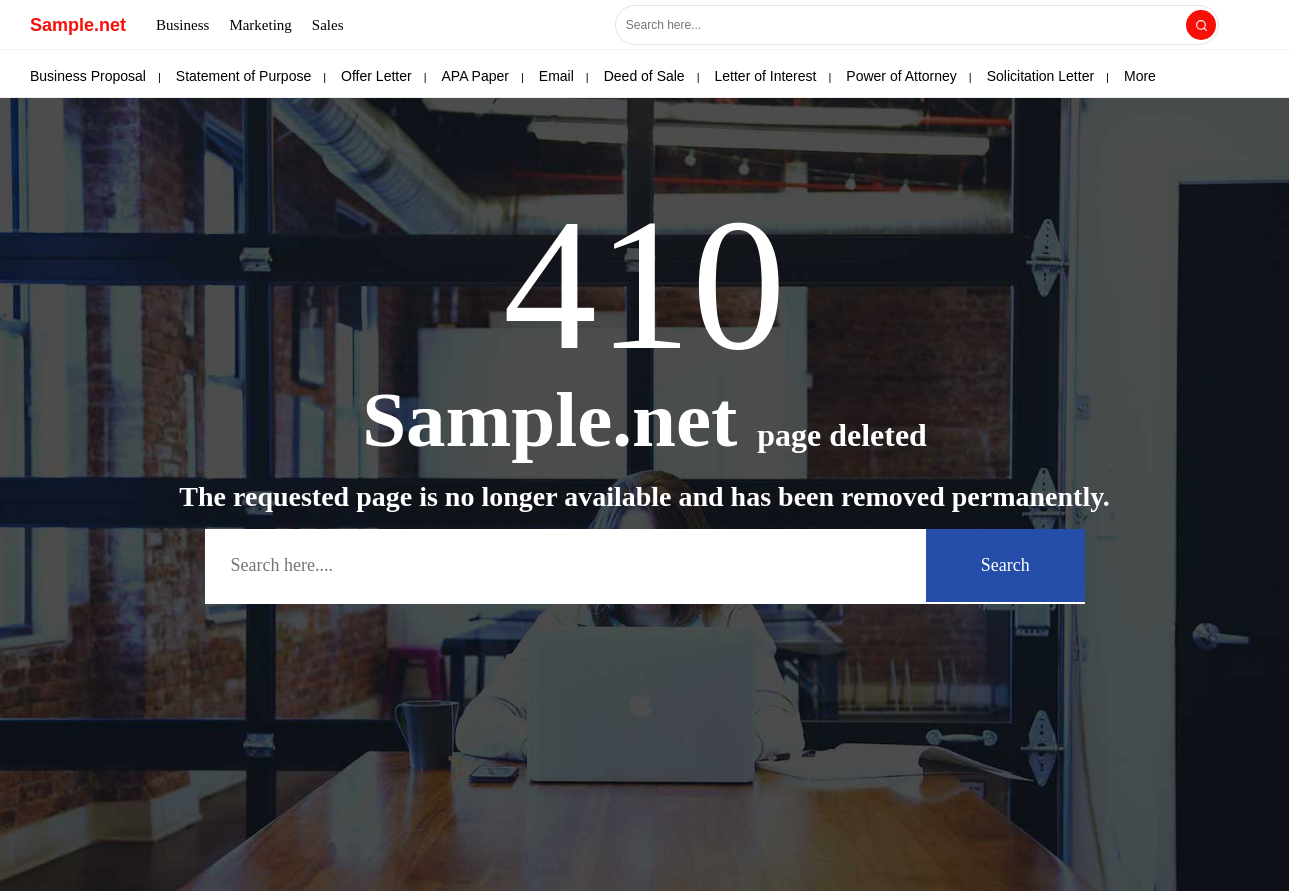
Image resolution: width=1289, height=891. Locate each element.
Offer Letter (376, 76)
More (1140, 76)
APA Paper (475, 76)
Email (556, 76)
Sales (328, 25)
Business (182, 25)
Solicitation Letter (1040, 76)
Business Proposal (88, 76)
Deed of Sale (644, 76)
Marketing (260, 25)
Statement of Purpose (243, 76)
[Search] (1201, 25)
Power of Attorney (901, 76)
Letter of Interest (766, 76)
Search (1005, 565)
